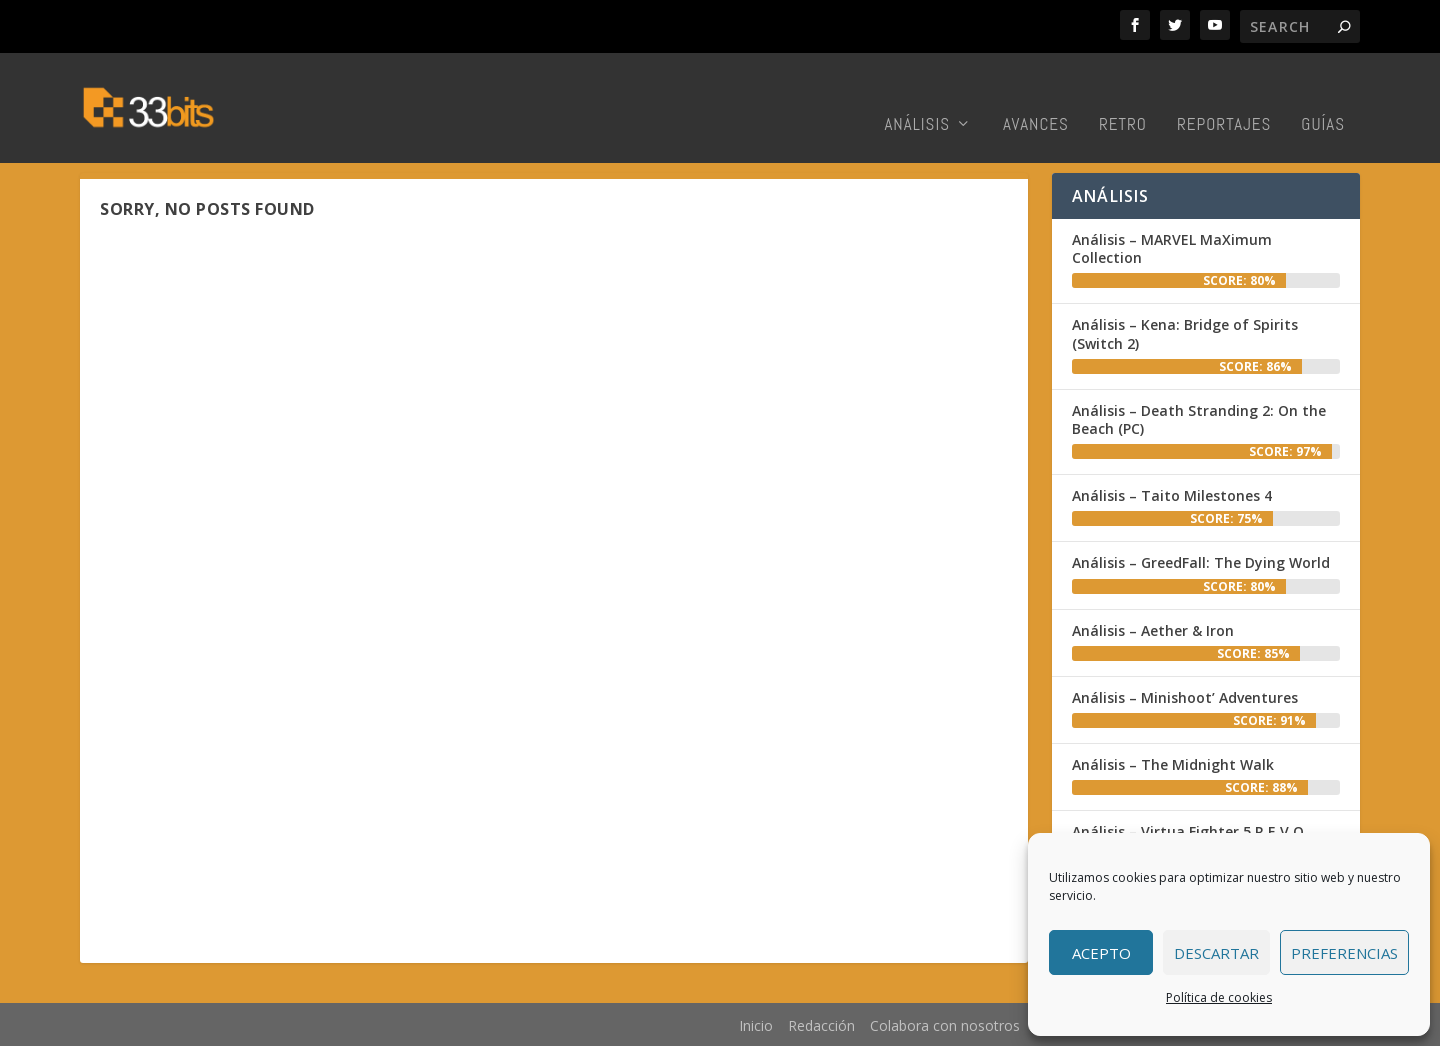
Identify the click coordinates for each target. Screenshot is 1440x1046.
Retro (1123, 95)
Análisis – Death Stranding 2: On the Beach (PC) (1199, 419)
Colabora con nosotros (945, 1025)
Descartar (1216, 953)
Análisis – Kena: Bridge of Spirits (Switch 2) (1185, 333)
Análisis (917, 95)
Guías (1323, 95)
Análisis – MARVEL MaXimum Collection (1172, 248)
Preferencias (1344, 953)
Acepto (1101, 953)
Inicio (756, 1025)
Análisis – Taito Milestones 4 (1172, 495)
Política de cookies (1219, 997)
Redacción (821, 1025)
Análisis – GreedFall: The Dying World (1201, 562)
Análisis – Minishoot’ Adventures (1185, 697)
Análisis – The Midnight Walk (1173, 764)
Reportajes (1224, 95)
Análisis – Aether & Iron (1153, 630)
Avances (1036, 95)
